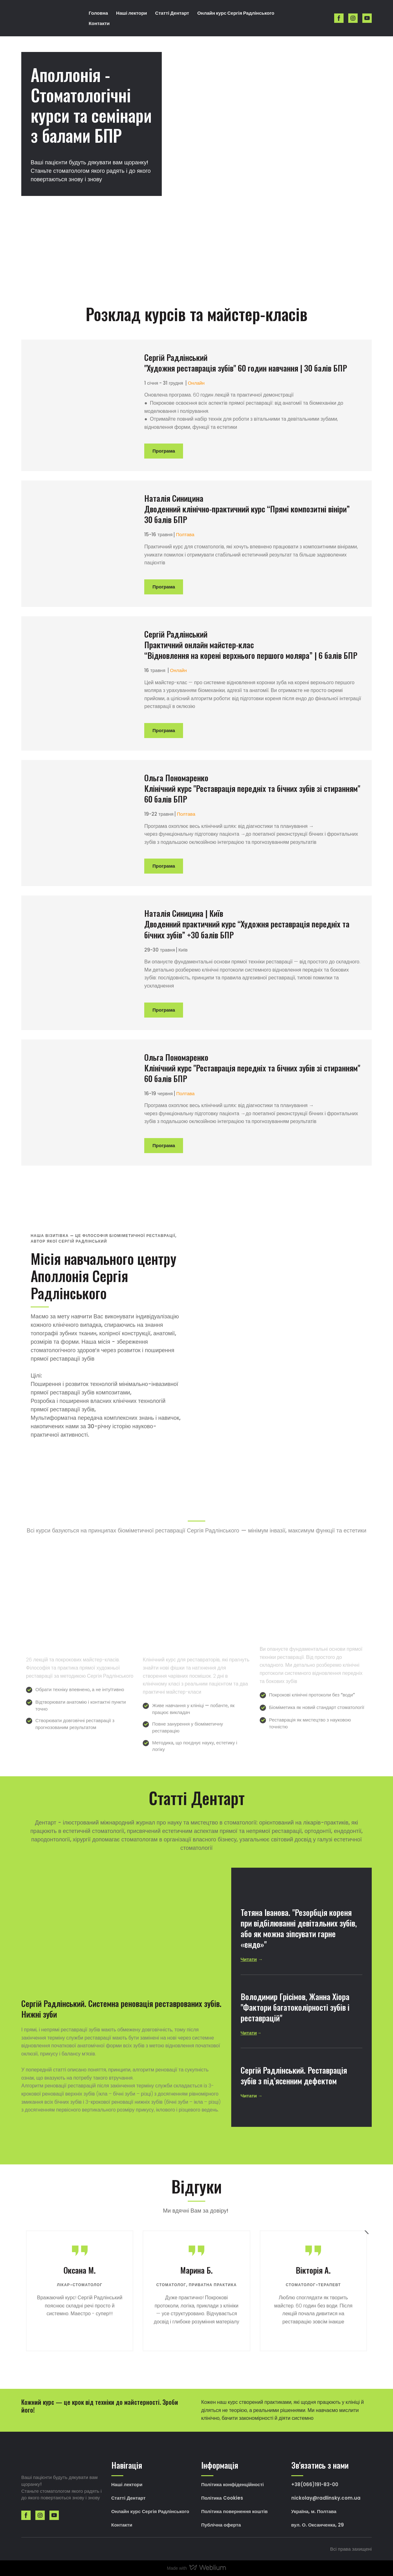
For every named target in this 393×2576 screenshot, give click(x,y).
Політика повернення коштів (234, 2511)
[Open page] (83, 405)
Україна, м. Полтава (314, 2511)
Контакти (99, 23)
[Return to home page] (50, 18)
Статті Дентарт (172, 13)
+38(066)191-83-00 (314, 2484)
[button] (339, 18)
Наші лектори (131, 13)
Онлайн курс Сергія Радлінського (235, 13)
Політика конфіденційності (232, 2484)
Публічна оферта (221, 2525)
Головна (98, 13)
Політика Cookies (222, 2498)
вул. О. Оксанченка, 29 (317, 2525)
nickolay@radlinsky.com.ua (325, 2498)
